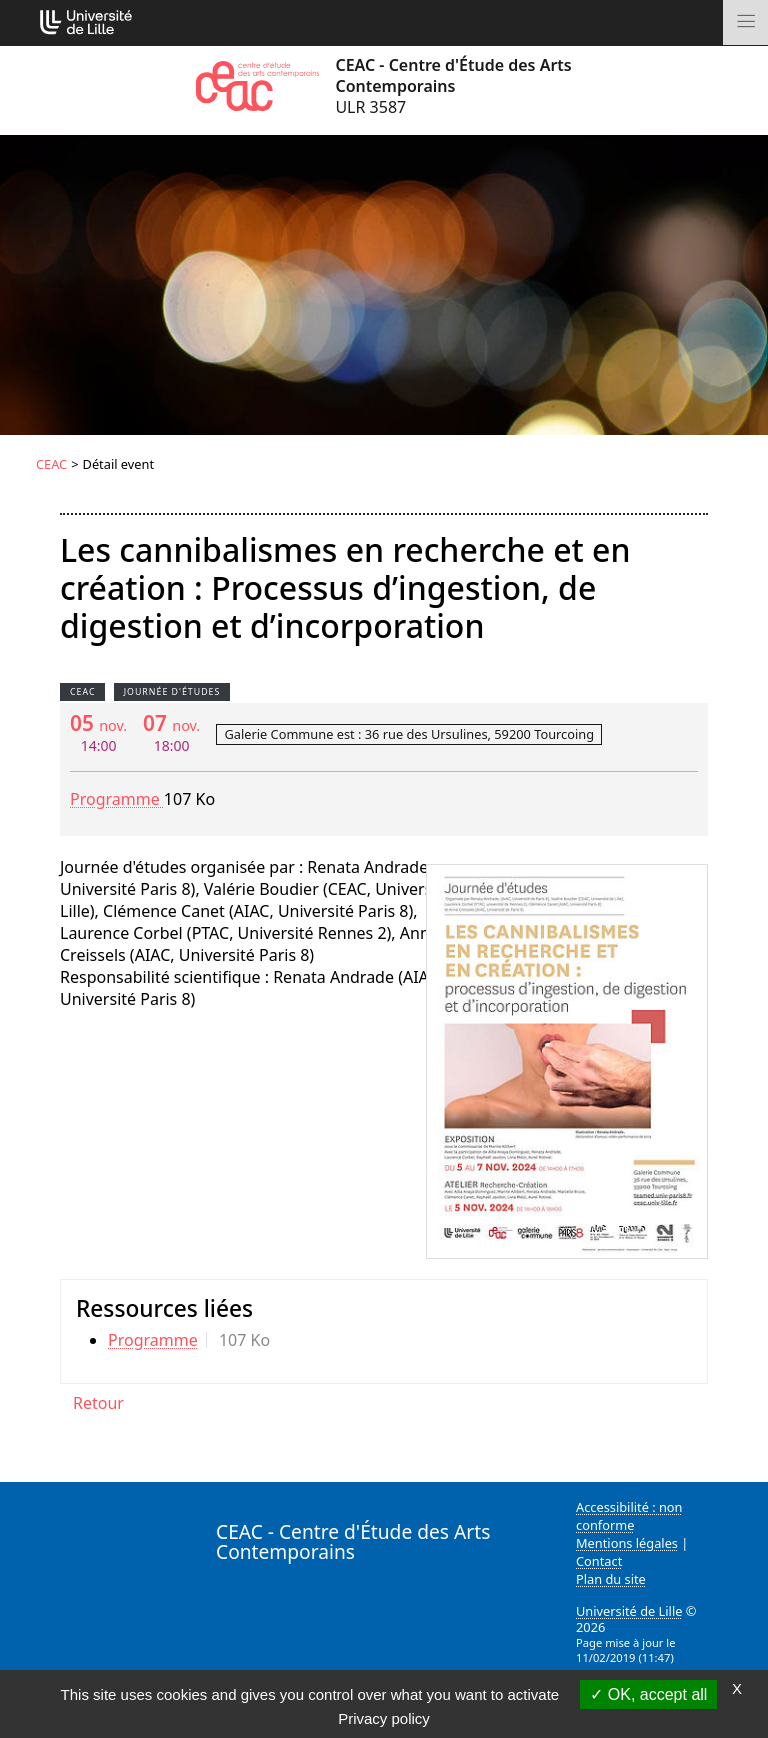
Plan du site (611, 1579)
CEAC (51, 464)
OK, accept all (648, 1694)
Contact (599, 1561)
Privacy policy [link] (384, 1718)
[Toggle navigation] (745, 22)
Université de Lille (629, 1611)
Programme (117, 799)
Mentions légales (627, 1543)
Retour (98, 1403)
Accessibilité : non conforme (629, 1516)
